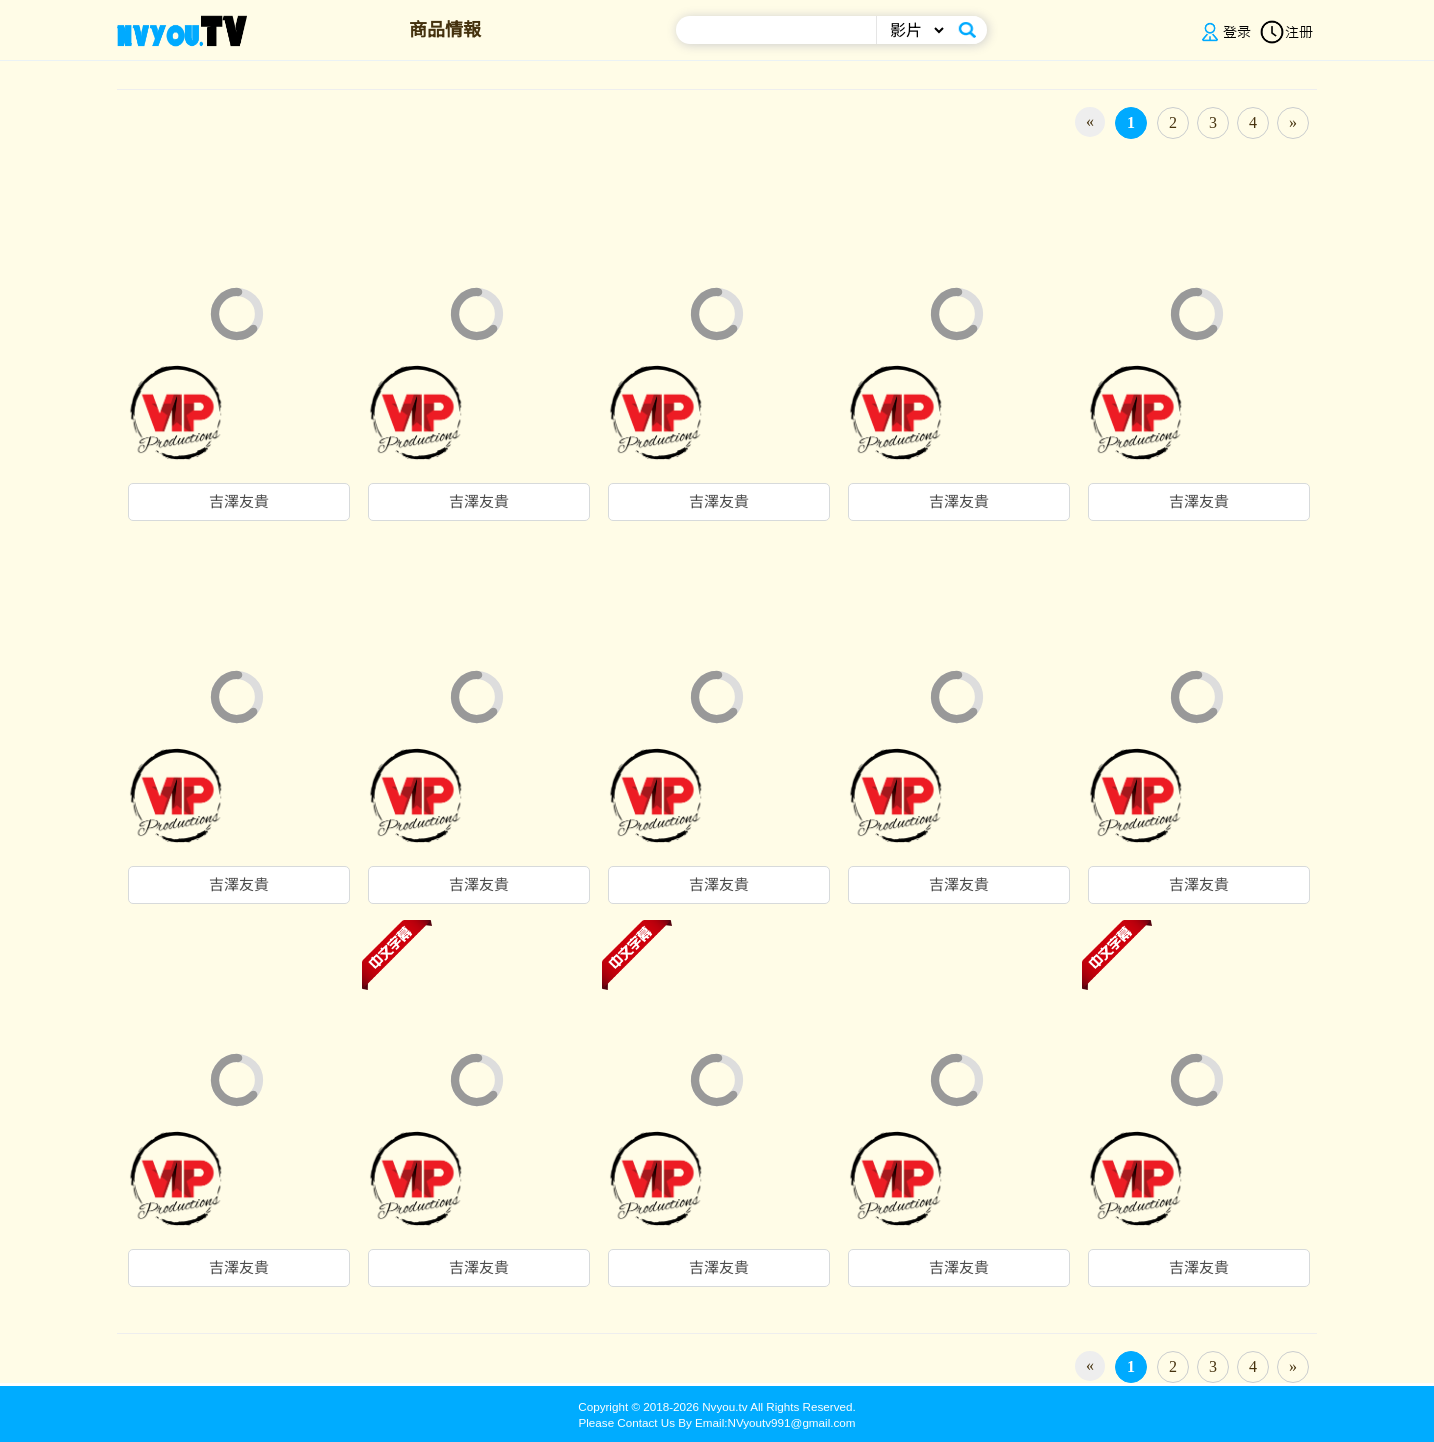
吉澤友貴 (239, 502)
